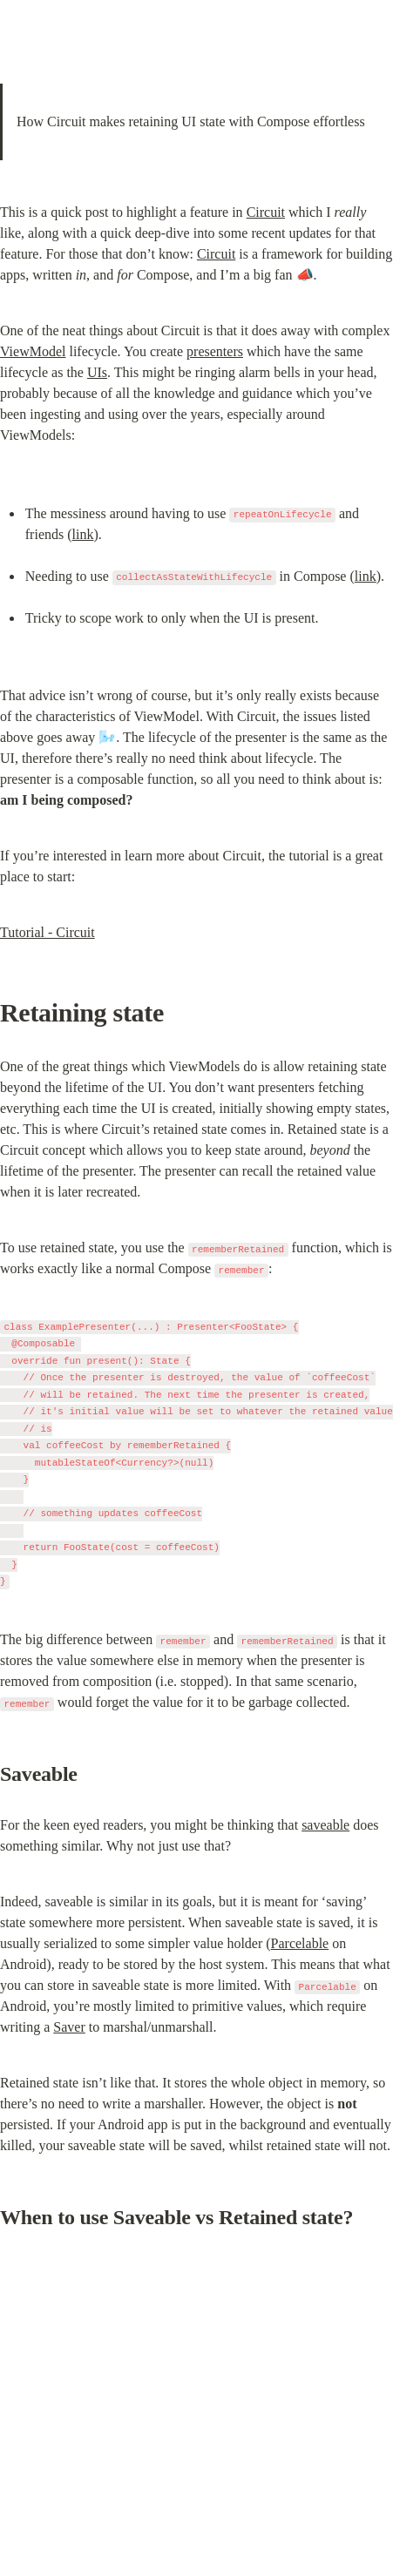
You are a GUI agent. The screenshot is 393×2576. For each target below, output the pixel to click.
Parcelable (300, 1943)
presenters (214, 351)
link (83, 534)
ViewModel (32, 351)
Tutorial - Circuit (47, 932)
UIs (97, 372)
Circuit (266, 212)
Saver (69, 2027)
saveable (325, 1824)
